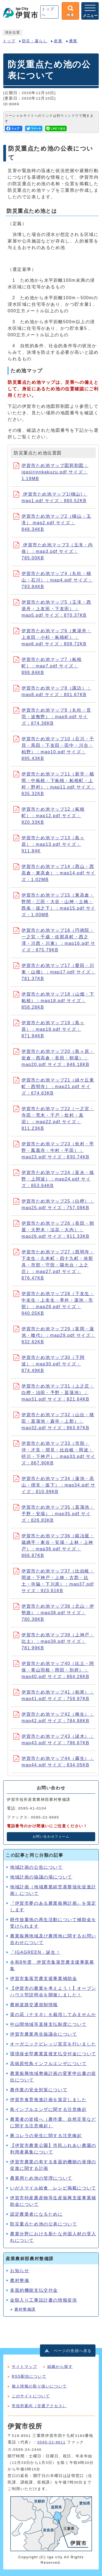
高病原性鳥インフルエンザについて (48, 2063)
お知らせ (19, 2270)
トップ (9, 41)
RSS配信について (29, 2376)
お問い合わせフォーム (51, 1836)
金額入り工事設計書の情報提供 (43, 2300)
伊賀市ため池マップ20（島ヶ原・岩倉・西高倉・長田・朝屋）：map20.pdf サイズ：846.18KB (53, 1058)
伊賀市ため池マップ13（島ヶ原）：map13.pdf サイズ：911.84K (49, 844)
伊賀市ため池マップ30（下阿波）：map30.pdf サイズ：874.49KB (49, 1364)
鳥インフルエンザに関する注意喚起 (48, 2109)
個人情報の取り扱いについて (39, 2386)
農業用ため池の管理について (41, 2178)
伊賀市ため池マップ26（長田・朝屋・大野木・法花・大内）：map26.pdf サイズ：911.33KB (53, 1230)
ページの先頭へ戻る (73, 2351)
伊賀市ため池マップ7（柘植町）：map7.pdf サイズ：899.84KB (47, 666)
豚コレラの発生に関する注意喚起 (46, 2135)
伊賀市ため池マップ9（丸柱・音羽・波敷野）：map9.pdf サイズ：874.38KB (52, 717)
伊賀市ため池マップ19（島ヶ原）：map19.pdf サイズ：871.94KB (49, 1029)
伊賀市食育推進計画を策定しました (48, 2099)
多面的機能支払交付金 (34, 2290)
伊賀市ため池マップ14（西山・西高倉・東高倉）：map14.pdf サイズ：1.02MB (54, 873)
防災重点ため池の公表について (43, 2224)
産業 (58, 41)
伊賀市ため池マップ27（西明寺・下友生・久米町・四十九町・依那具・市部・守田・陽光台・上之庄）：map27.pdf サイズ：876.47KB (53, 1265)
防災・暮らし (35, 41)
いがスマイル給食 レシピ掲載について (53, 2188)
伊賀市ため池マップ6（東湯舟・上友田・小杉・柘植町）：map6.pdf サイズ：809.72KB (52, 637)
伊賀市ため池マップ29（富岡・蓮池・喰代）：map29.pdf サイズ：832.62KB (54, 1335)
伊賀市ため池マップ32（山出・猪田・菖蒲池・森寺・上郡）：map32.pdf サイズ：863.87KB (53, 1421)
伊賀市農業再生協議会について (43, 2034)
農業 (73, 41)
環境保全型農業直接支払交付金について (53, 2053)
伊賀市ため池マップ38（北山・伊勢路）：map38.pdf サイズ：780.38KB (53, 1613)
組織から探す (60, 2366)
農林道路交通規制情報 (34, 2004)
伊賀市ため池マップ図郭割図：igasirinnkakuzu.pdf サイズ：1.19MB (50, 472)
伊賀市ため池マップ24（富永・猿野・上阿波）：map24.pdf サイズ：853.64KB (53, 1179)
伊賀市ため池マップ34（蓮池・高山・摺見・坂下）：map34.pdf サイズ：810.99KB (54, 1485)
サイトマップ (24, 2366)
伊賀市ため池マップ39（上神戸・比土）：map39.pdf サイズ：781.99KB (53, 1641)
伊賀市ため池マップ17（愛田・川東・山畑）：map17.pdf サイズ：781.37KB (54, 972)
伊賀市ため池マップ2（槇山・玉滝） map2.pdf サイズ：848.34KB (52, 523)
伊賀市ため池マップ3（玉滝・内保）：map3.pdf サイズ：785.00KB (53, 551)
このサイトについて (31, 2396)
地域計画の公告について (36, 1867)
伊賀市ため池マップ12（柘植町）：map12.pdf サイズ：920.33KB (49, 816)
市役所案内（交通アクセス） (39, 2406)
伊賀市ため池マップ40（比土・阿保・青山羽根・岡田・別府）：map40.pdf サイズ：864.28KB (53, 1670)
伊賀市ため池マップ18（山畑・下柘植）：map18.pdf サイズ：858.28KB (53, 1001)
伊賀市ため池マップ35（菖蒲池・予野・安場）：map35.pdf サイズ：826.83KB (53, 1514)
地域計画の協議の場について (41, 1877)
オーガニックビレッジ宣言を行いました (53, 2044)
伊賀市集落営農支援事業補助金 (43, 1978)
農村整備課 (25, 2309)
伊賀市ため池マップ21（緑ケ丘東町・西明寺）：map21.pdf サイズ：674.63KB (53, 1086)
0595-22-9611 (51, 2442)
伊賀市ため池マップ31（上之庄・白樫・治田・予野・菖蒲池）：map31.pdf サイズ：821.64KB (53, 1392)
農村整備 (19, 2280)
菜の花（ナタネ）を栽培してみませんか (53, 2014)
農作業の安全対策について (38, 2089)
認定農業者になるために (36, 2214)
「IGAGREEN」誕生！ (35, 1952)
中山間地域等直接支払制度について (48, 2024)
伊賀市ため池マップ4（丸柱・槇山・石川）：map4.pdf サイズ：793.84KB (53, 580)
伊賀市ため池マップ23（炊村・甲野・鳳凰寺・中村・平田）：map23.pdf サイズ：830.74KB (53, 1150)
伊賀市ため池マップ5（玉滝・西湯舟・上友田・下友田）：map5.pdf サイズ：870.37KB (52, 609)
